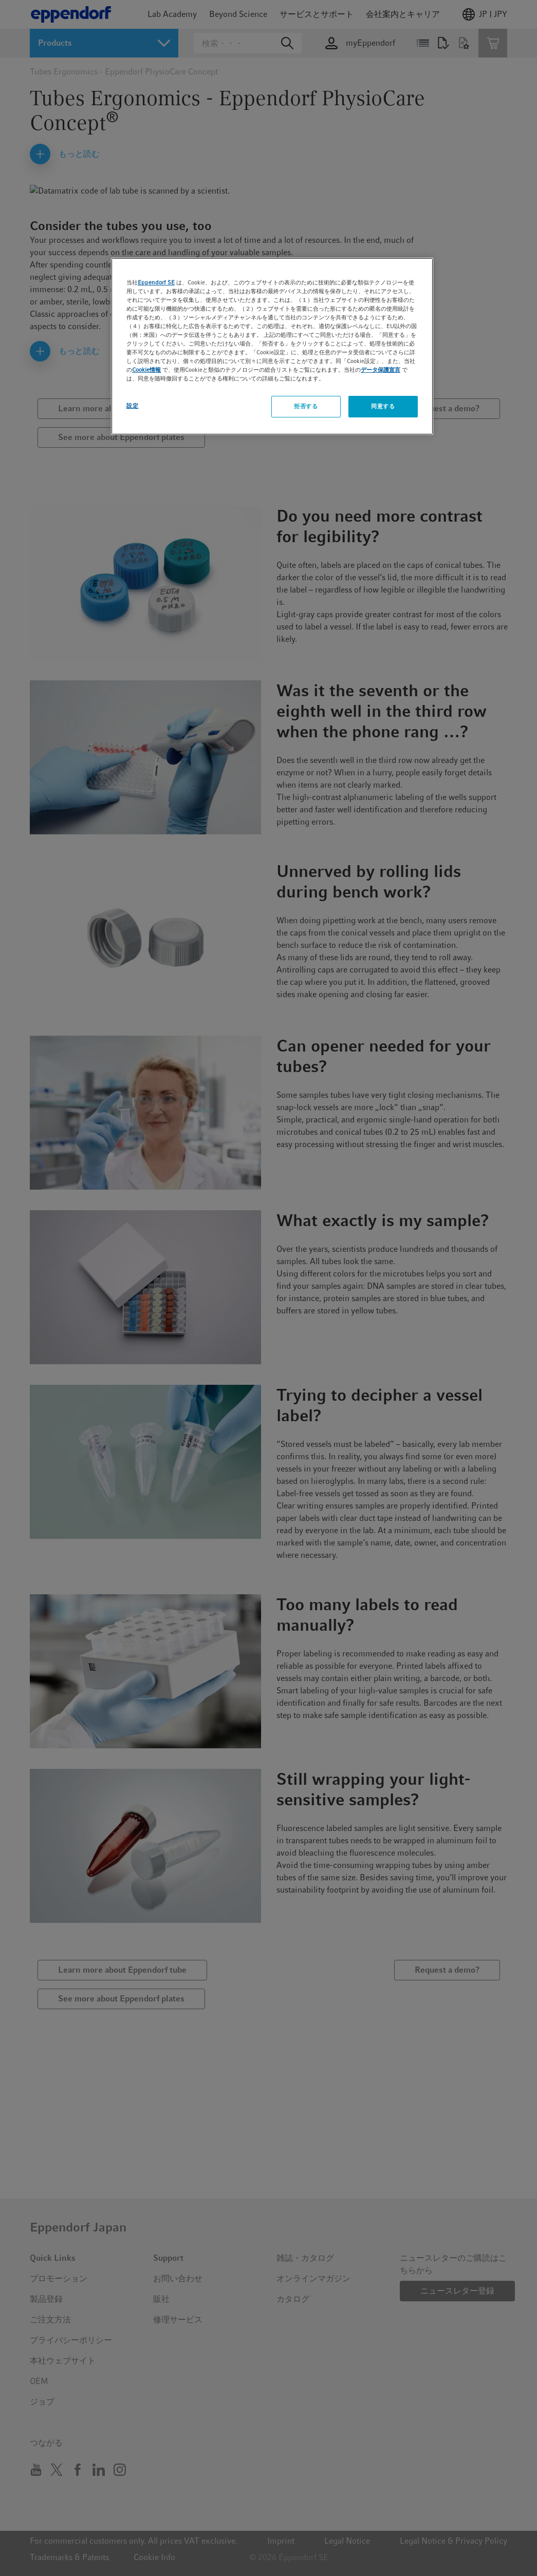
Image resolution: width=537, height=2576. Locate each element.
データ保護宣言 (380, 369)
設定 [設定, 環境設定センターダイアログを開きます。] (132, 405)
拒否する (306, 406)
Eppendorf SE (156, 282)
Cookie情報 (146, 369)
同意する (383, 406)
